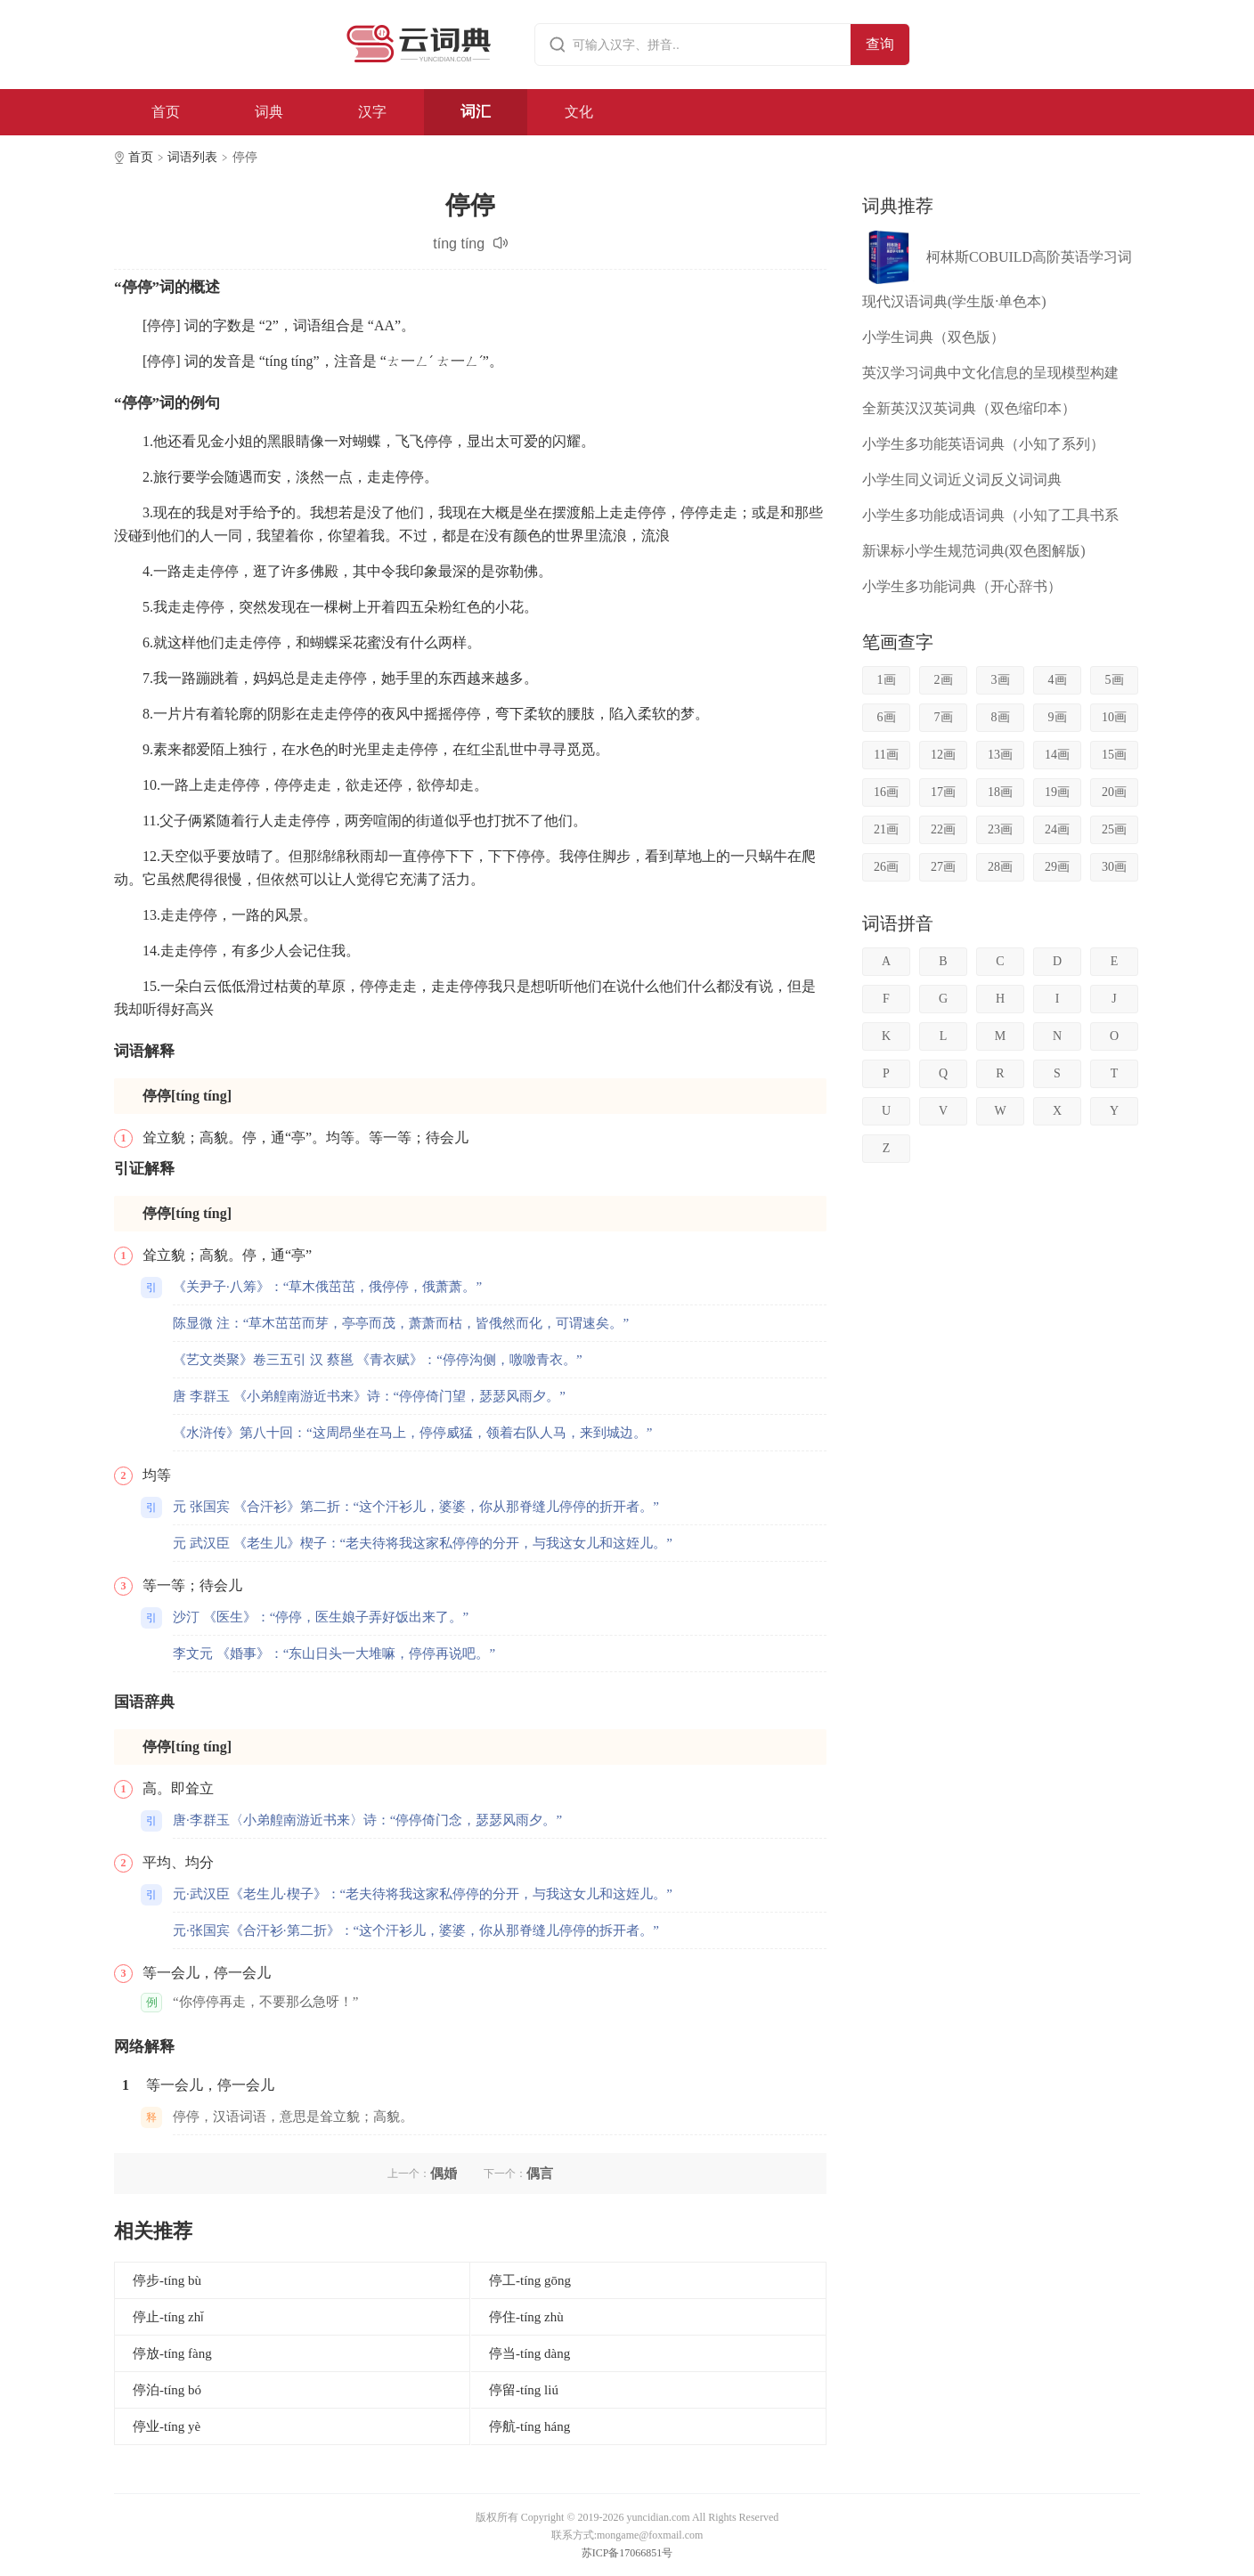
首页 (165, 111)
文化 (579, 111)
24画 (1057, 829)
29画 (1057, 867)
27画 (943, 867)
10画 (1114, 717)
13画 (1000, 754)
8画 (1000, 717)
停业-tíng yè (166, 2426)
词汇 (475, 111)
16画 (886, 792)
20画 (1114, 792)
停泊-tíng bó (167, 2390)
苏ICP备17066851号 (627, 2553)
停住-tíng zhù (526, 2317)
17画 (943, 792)
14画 (1057, 754)
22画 (943, 829)
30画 (1114, 867)
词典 (269, 111)
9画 (1057, 717)
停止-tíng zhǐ (168, 2317)
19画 (1057, 792)
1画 (886, 680)
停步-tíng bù (167, 2280)
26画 (886, 867)
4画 (1057, 680)
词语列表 (192, 157)
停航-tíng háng (529, 2426)
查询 (880, 44)
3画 (1000, 680)
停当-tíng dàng (529, 2353)
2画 (943, 680)
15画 (1114, 754)
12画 (943, 754)
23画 (1000, 829)
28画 (1000, 867)
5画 (1114, 680)
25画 (1114, 829)
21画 (886, 829)
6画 (886, 717)
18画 (1000, 792)
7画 (943, 717)
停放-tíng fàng (172, 2353)
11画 (886, 754)
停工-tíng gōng (530, 2280)
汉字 (372, 111)
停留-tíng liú (523, 2390)
